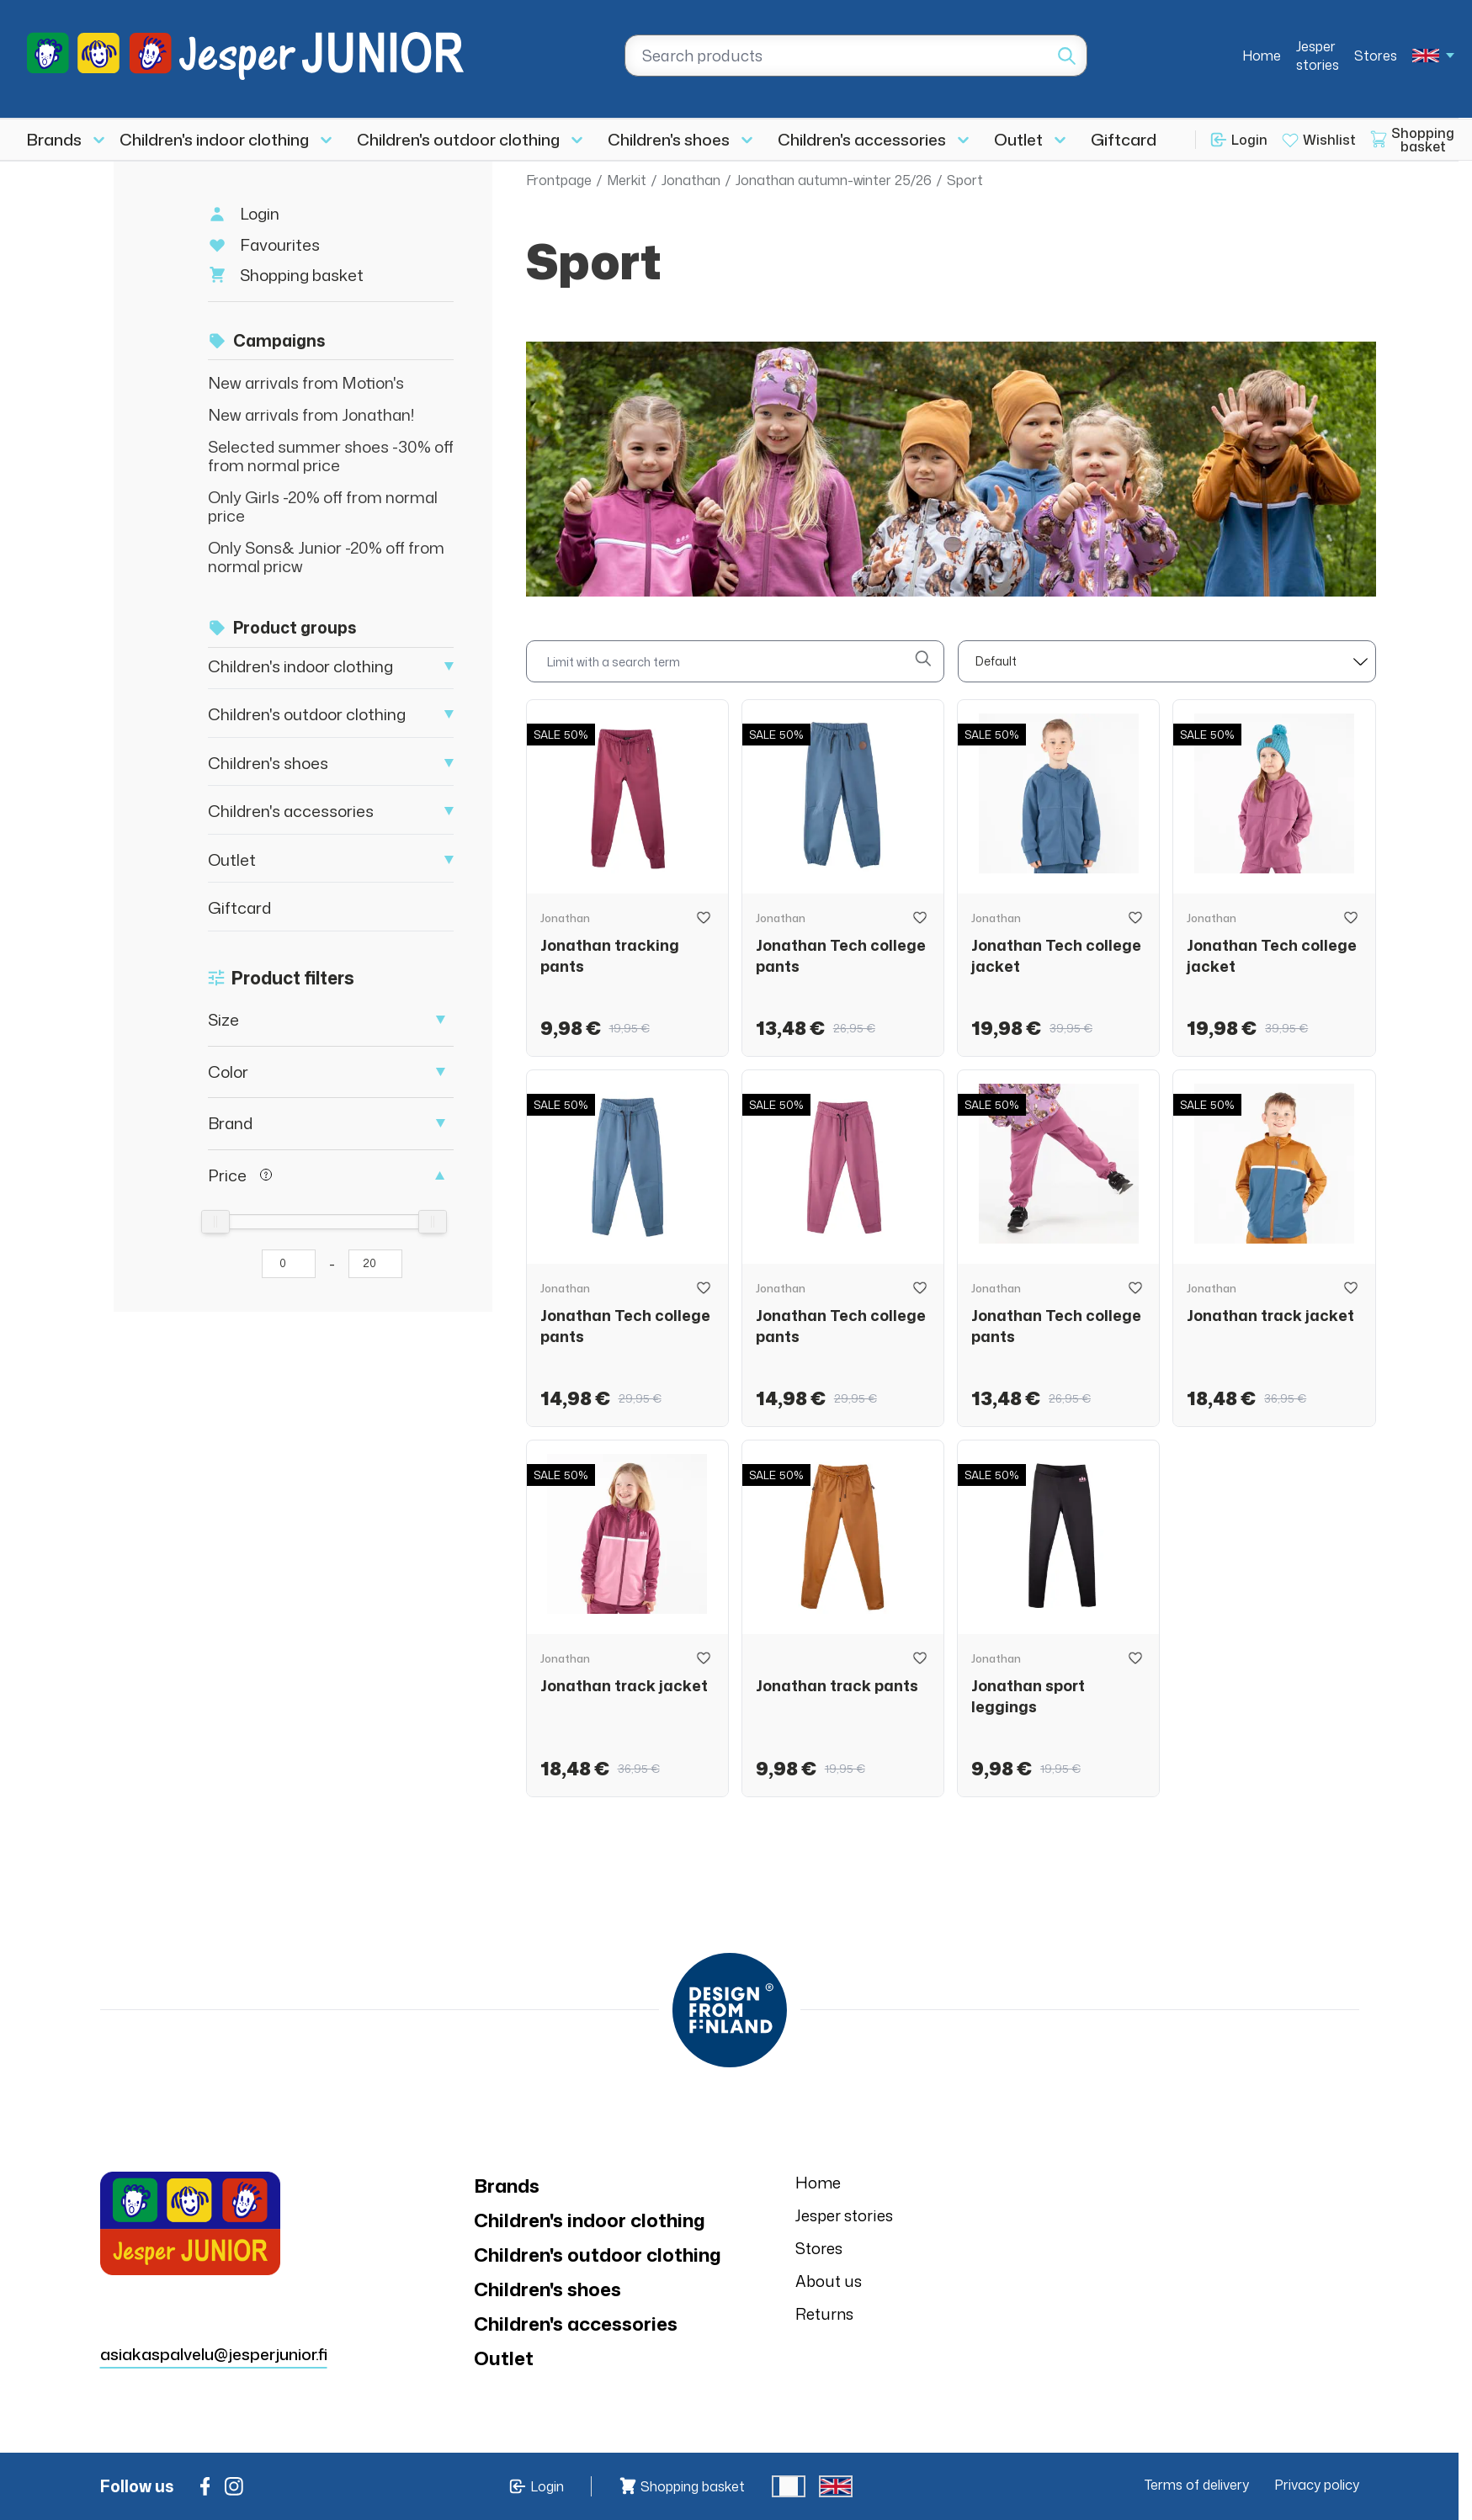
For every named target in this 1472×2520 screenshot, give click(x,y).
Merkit (626, 180)
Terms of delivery (1197, 2484)
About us (828, 2281)
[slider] (215, 1221)
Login (1249, 139)
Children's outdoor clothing (458, 139)
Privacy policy (1316, 2484)
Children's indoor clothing (214, 139)
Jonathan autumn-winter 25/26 (834, 180)
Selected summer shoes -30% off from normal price (331, 455)
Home (1261, 55)
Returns (824, 2314)
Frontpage (559, 180)
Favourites (280, 244)
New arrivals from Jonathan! (311, 414)
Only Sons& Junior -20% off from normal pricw (326, 556)
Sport (965, 180)
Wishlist (1329, 139)
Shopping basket (302, 274)
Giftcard (1123, 139)
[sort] (1167, 661)
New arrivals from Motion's (306, 382)
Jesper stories (1317, 55)
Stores (1375, 55)
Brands (54, 139)
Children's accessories (862, 139)
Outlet (1018, 139)
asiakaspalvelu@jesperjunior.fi (213, 2353)
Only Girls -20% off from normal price (323, 506)
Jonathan (691, 180)
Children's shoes (669, 139)
